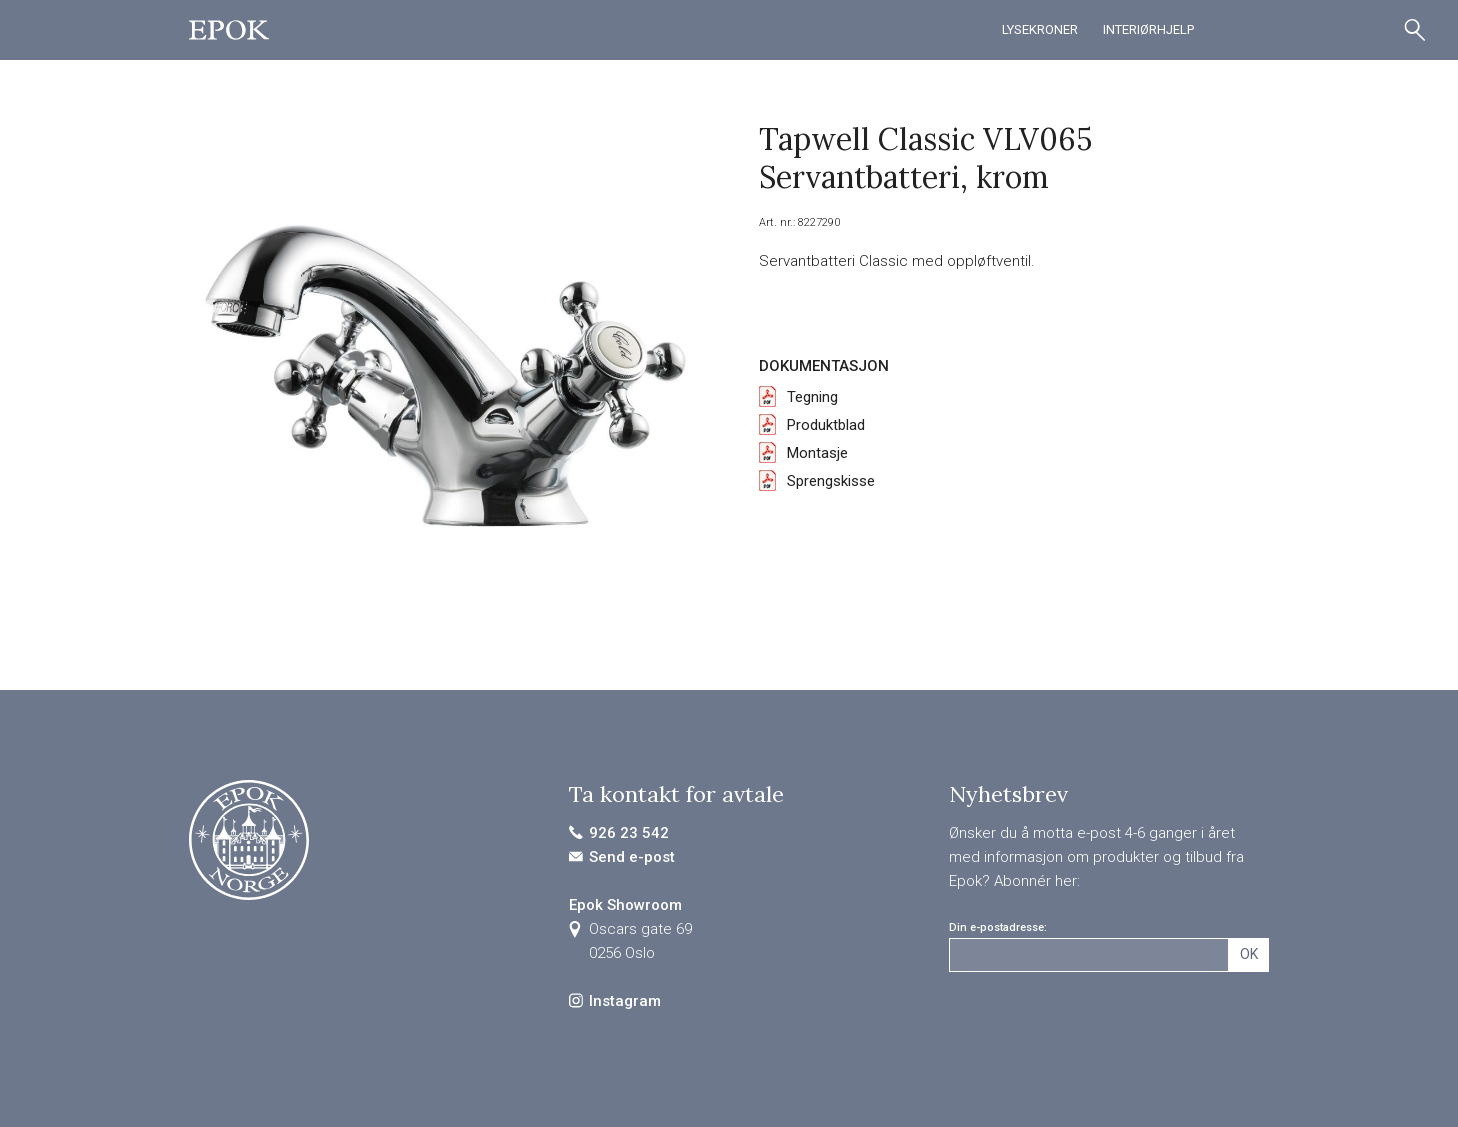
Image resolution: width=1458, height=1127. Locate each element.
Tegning (812, 397)
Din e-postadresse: (998, 927)
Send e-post (632, 857)
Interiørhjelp (1148, 29)
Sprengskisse (831, 481)
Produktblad (826, 425)
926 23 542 (629, 833)
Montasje (817, 453)
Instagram (625, 1001)
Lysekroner (1040, 29)
